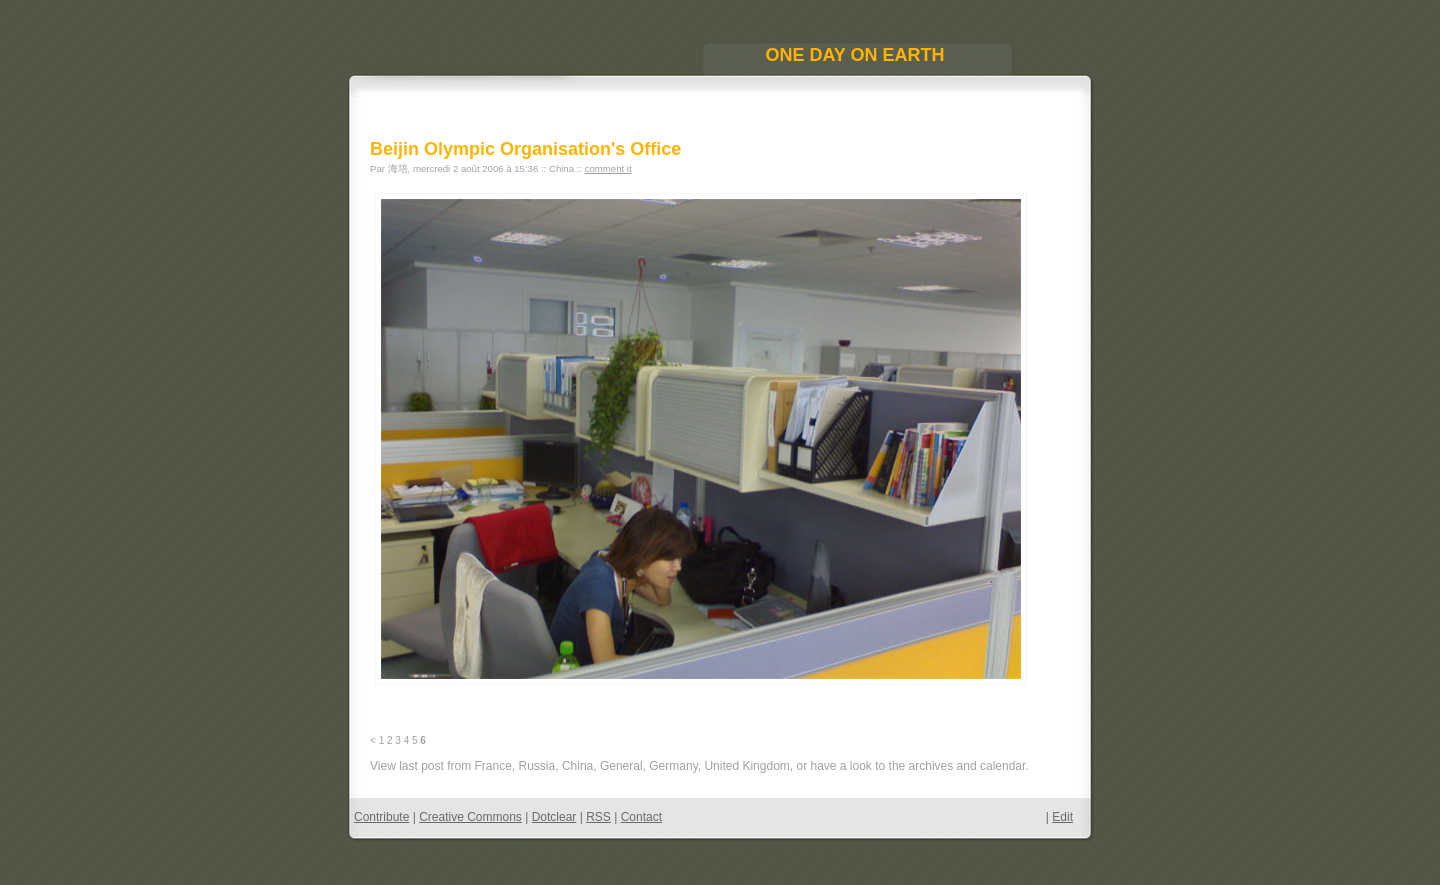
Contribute (381, 817)
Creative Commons (470, 817)
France (492, 766)
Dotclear (554, 817)
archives (931, 766)
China (577, 766)
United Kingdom (746, 766)
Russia (537, 766)
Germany (673, 766)
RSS (598, 817)
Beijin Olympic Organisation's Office (525, 149)
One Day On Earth (854, 55)
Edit (1062, 817)
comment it (608, 168)
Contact (641, 817)
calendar (1002, 766)
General (621, 766)
